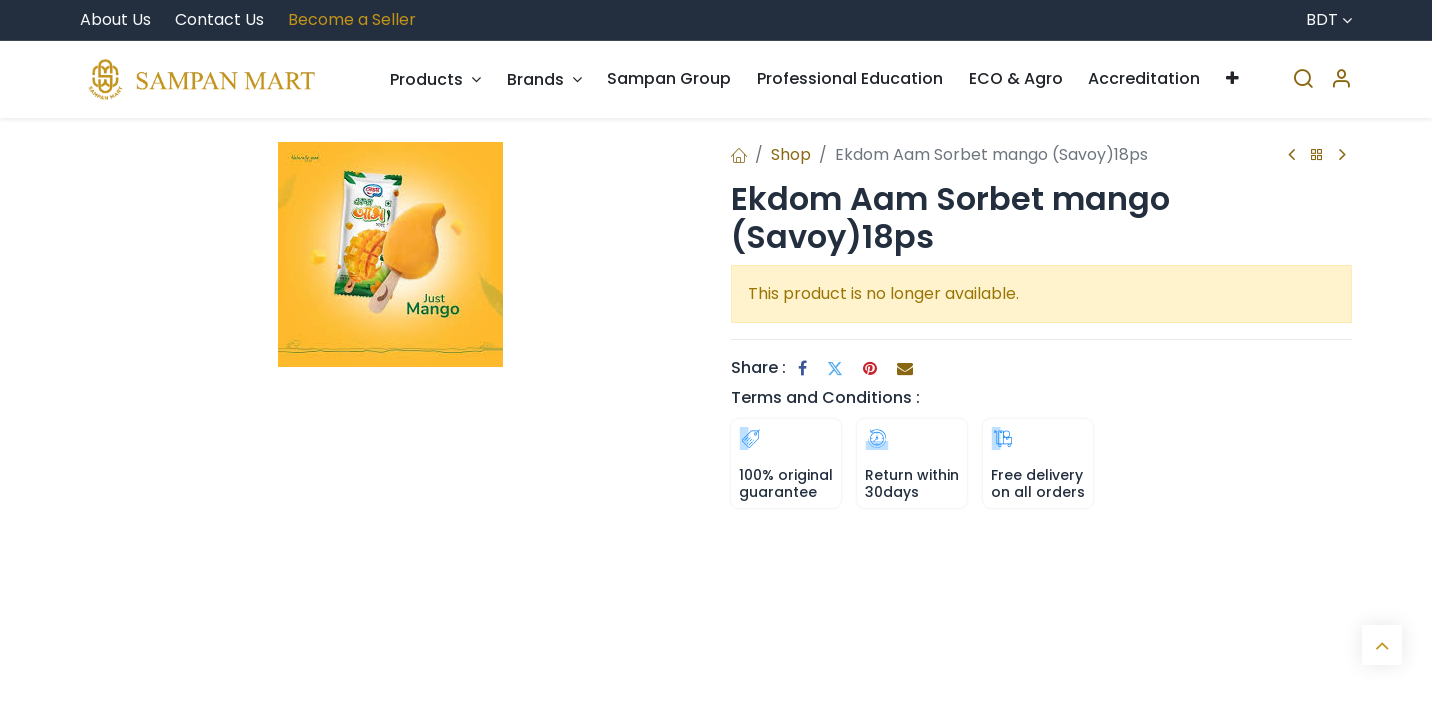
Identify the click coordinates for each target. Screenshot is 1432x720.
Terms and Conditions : (825, 397)
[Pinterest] (870, 368)
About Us (115, 19)
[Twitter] (835, 368)
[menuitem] (435, 79)
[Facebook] (802, 368)
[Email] (905, 368)
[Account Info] (1341, 80)
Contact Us (219, 19)
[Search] (1303, 80)
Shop (791, 154)
